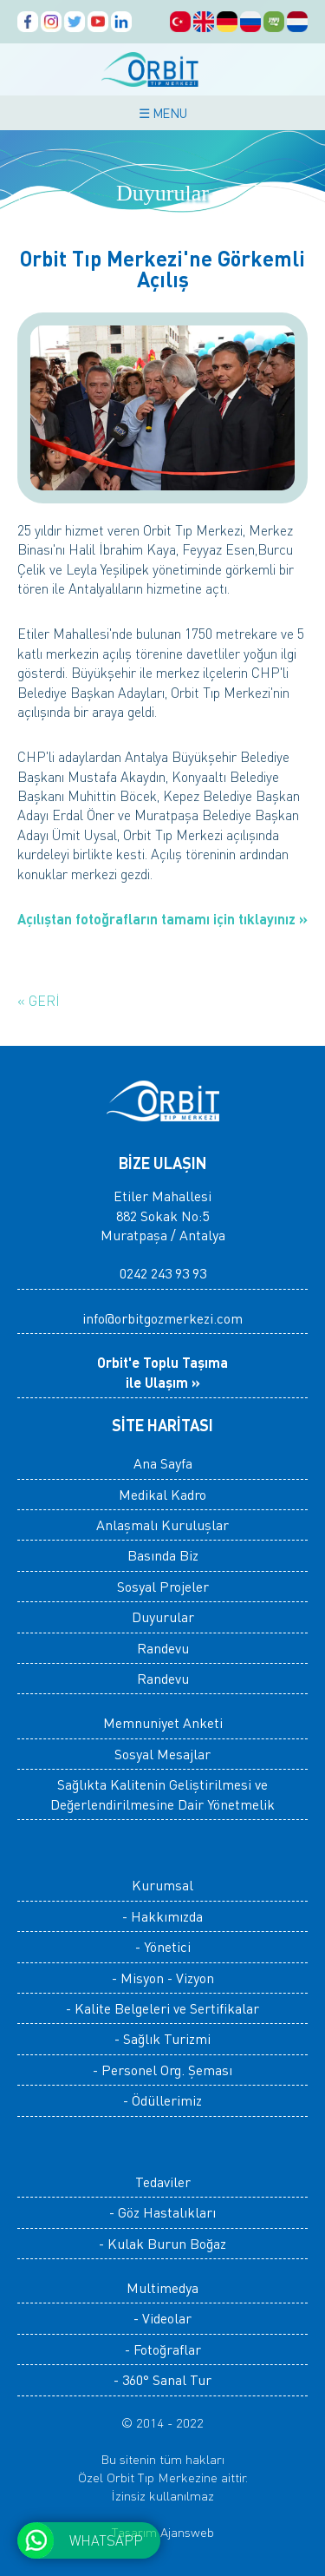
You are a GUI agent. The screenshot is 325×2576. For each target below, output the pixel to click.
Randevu (163, 1648)
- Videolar (162, 2318)
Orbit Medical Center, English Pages (203, 21)
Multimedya (162, 2287)
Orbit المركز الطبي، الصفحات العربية (273, 21)
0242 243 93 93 (163, 1273)
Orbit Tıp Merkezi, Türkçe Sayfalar (180, 21)
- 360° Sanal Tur (162, 2379)
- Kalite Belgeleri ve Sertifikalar (162, 2008)
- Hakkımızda (162, 1916)
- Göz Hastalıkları (162, 2212)
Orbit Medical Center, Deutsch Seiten (227, 21)
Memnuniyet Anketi (163, 1722)
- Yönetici (163, 1946)
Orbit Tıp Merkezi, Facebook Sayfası (27, 21)
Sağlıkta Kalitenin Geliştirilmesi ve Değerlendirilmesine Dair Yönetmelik (162, 1793)
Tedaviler (163, 2181)
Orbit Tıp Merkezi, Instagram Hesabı (51, 21)
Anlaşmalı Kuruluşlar (162, 1524)
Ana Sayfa (162, 1463)
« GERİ (38, 1000)
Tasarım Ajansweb (163, 2531)
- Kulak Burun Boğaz (162, 2243)
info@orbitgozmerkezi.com (162, 1318)
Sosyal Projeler (163, 1586)
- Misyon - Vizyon (163, 1977)
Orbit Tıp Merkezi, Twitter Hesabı (74, 21)
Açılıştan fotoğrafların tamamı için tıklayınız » (162, 919)
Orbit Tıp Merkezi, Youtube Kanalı (98, 21)
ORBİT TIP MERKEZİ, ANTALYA (162, 69)
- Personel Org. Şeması (162, 2069)
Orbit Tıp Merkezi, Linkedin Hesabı (121, 21)
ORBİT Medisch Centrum (297, 21)
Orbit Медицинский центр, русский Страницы (250, 21)
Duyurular (163, 1616)
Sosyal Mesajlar (162, 1754)
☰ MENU (163, 113)
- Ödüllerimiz (162, 2100)
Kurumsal (162, 1885)
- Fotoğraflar (163, 2349)
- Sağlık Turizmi (162, 2038)
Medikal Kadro (162, 1494)
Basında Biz (162, 1555)
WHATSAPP (106, 2540)
